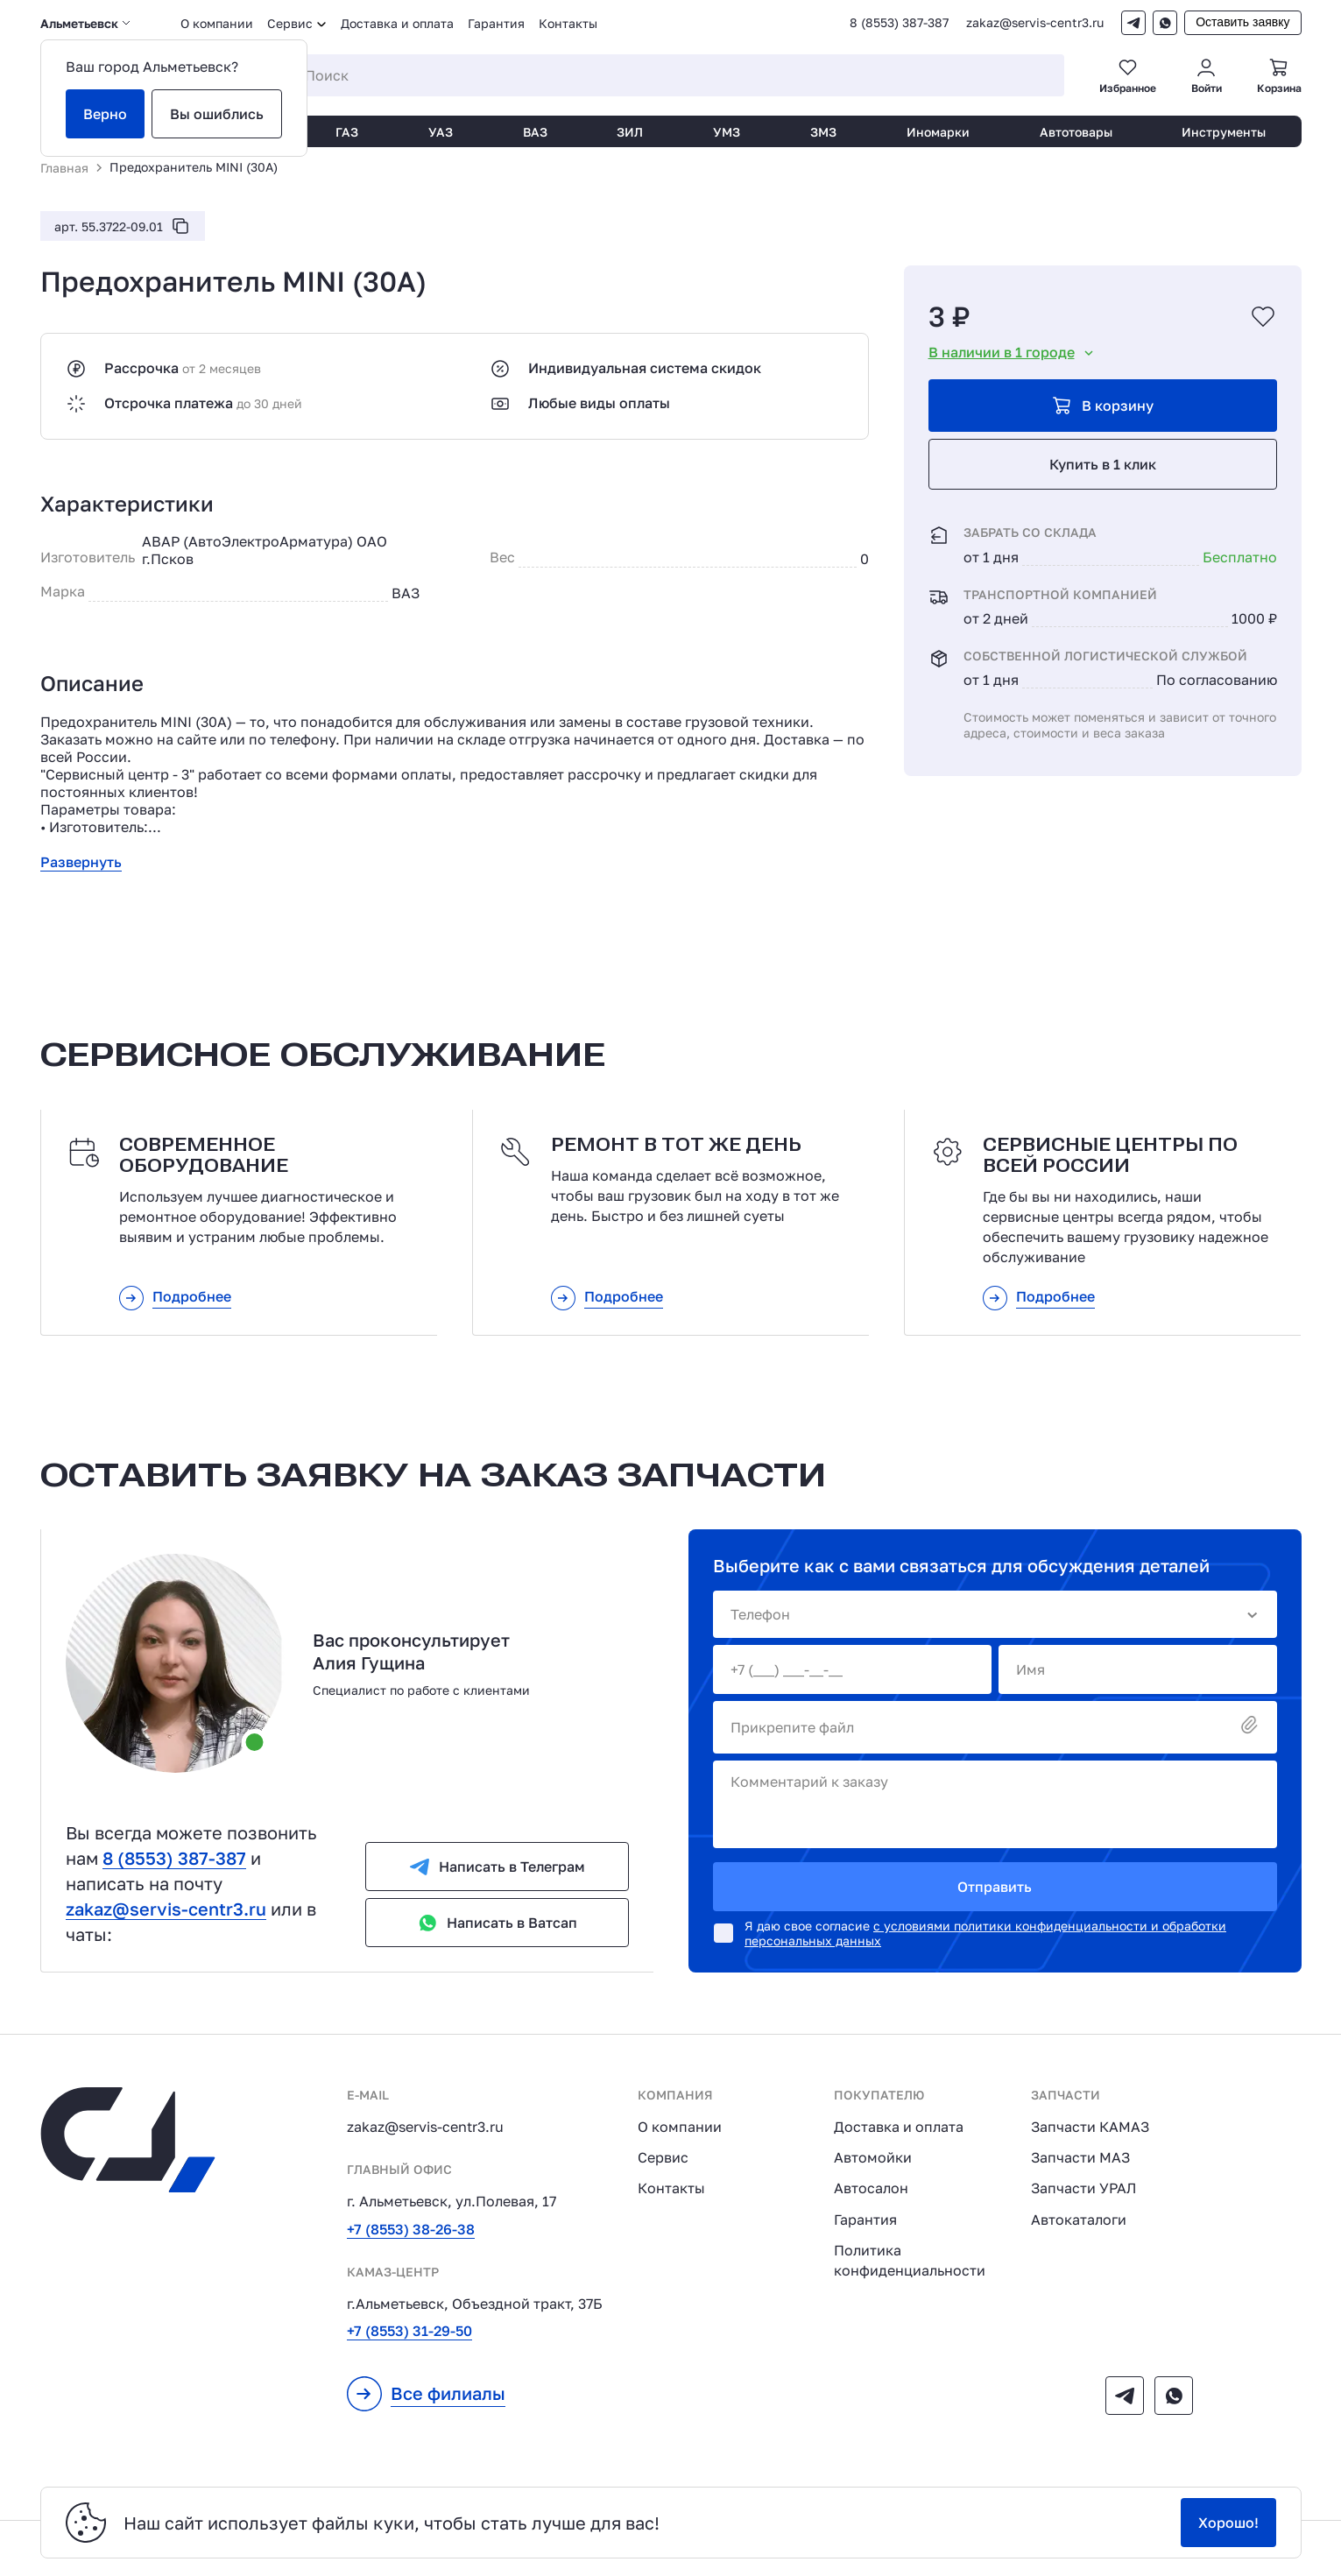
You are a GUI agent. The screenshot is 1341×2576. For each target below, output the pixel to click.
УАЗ (440, 131)
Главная (64, 167)
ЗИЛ (630, 131)
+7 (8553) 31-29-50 (409, 2331)
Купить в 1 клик (1102, 464)
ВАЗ (535, 131)
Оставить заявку (1242, 22)
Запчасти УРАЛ (1083, 2188)
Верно (105, 114)
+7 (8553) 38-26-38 (411, 2229)
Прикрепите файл (995, 1726)
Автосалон (871, 2188)
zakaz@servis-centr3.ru (1035, 23)
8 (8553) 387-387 (899, 23)
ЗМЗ (823, 131)
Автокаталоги (1078, 2219)
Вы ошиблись (217, 114)
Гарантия (496, 23)
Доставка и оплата (397, 23)
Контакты (568, 23)
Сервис (663, 2157)
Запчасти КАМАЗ (1090, 2126)
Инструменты (1224, 131)
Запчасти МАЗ (1080, 2157)
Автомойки (873, 2157)
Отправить (994, 1886)
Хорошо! (1228, 2522)
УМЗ (726, 131)
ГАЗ (346, 131)
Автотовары (1076, 131)
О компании (216, 23)
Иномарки (938, 131)
